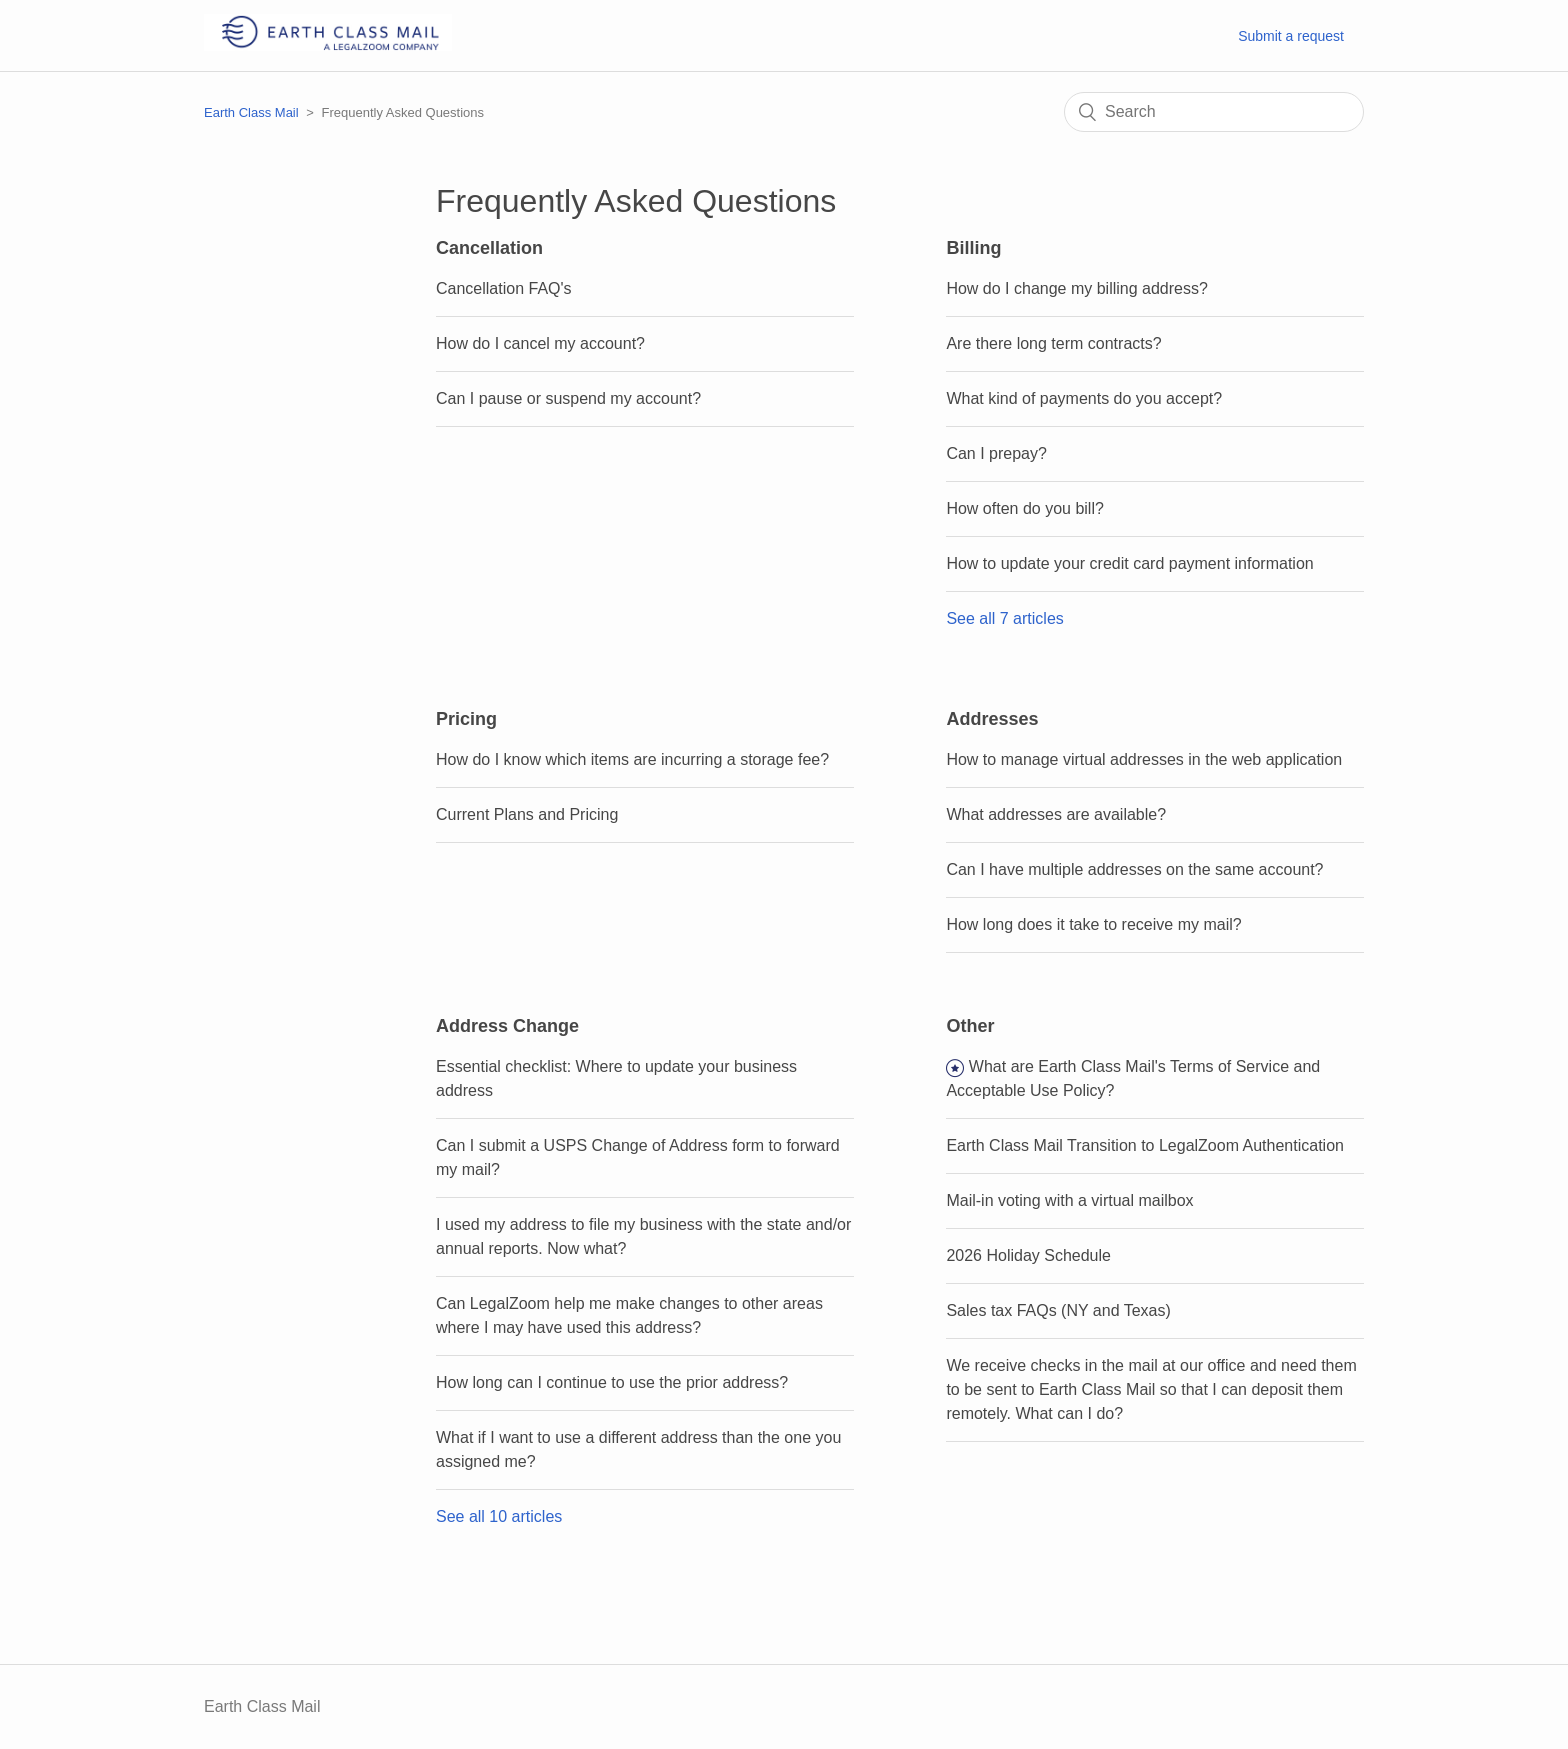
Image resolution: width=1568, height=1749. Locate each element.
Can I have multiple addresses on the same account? (1134, 869)
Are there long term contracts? (1053, 343)
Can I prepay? (996, 453)
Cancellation (489, 248)
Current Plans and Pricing (527, 814)
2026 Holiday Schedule (1028, 1255)
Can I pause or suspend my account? (568, 398)
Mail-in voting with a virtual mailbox (1069, 1200)
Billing (973, 248)
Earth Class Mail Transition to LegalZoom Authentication (1145, 1145)
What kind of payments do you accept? (1084, 398)
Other (970, 1026)
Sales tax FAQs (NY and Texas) (1058, 1310)
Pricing (466, 719)
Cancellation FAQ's (504, 288)
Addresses (992, 719)
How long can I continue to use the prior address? (612, 1382)
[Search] (1214, 112)
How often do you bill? (1024, 508)
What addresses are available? (1056, 814)
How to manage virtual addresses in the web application (1144, 759)
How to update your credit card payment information (1129, 563)
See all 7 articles (1004, 618)
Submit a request (1291, 36)
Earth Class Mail (251, 112)
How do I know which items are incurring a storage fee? (632, 759)
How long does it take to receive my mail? (1093, 924)
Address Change (507, 1026)
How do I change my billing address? (1076, 288)
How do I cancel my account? (540, 343)
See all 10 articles (499, 1516)
